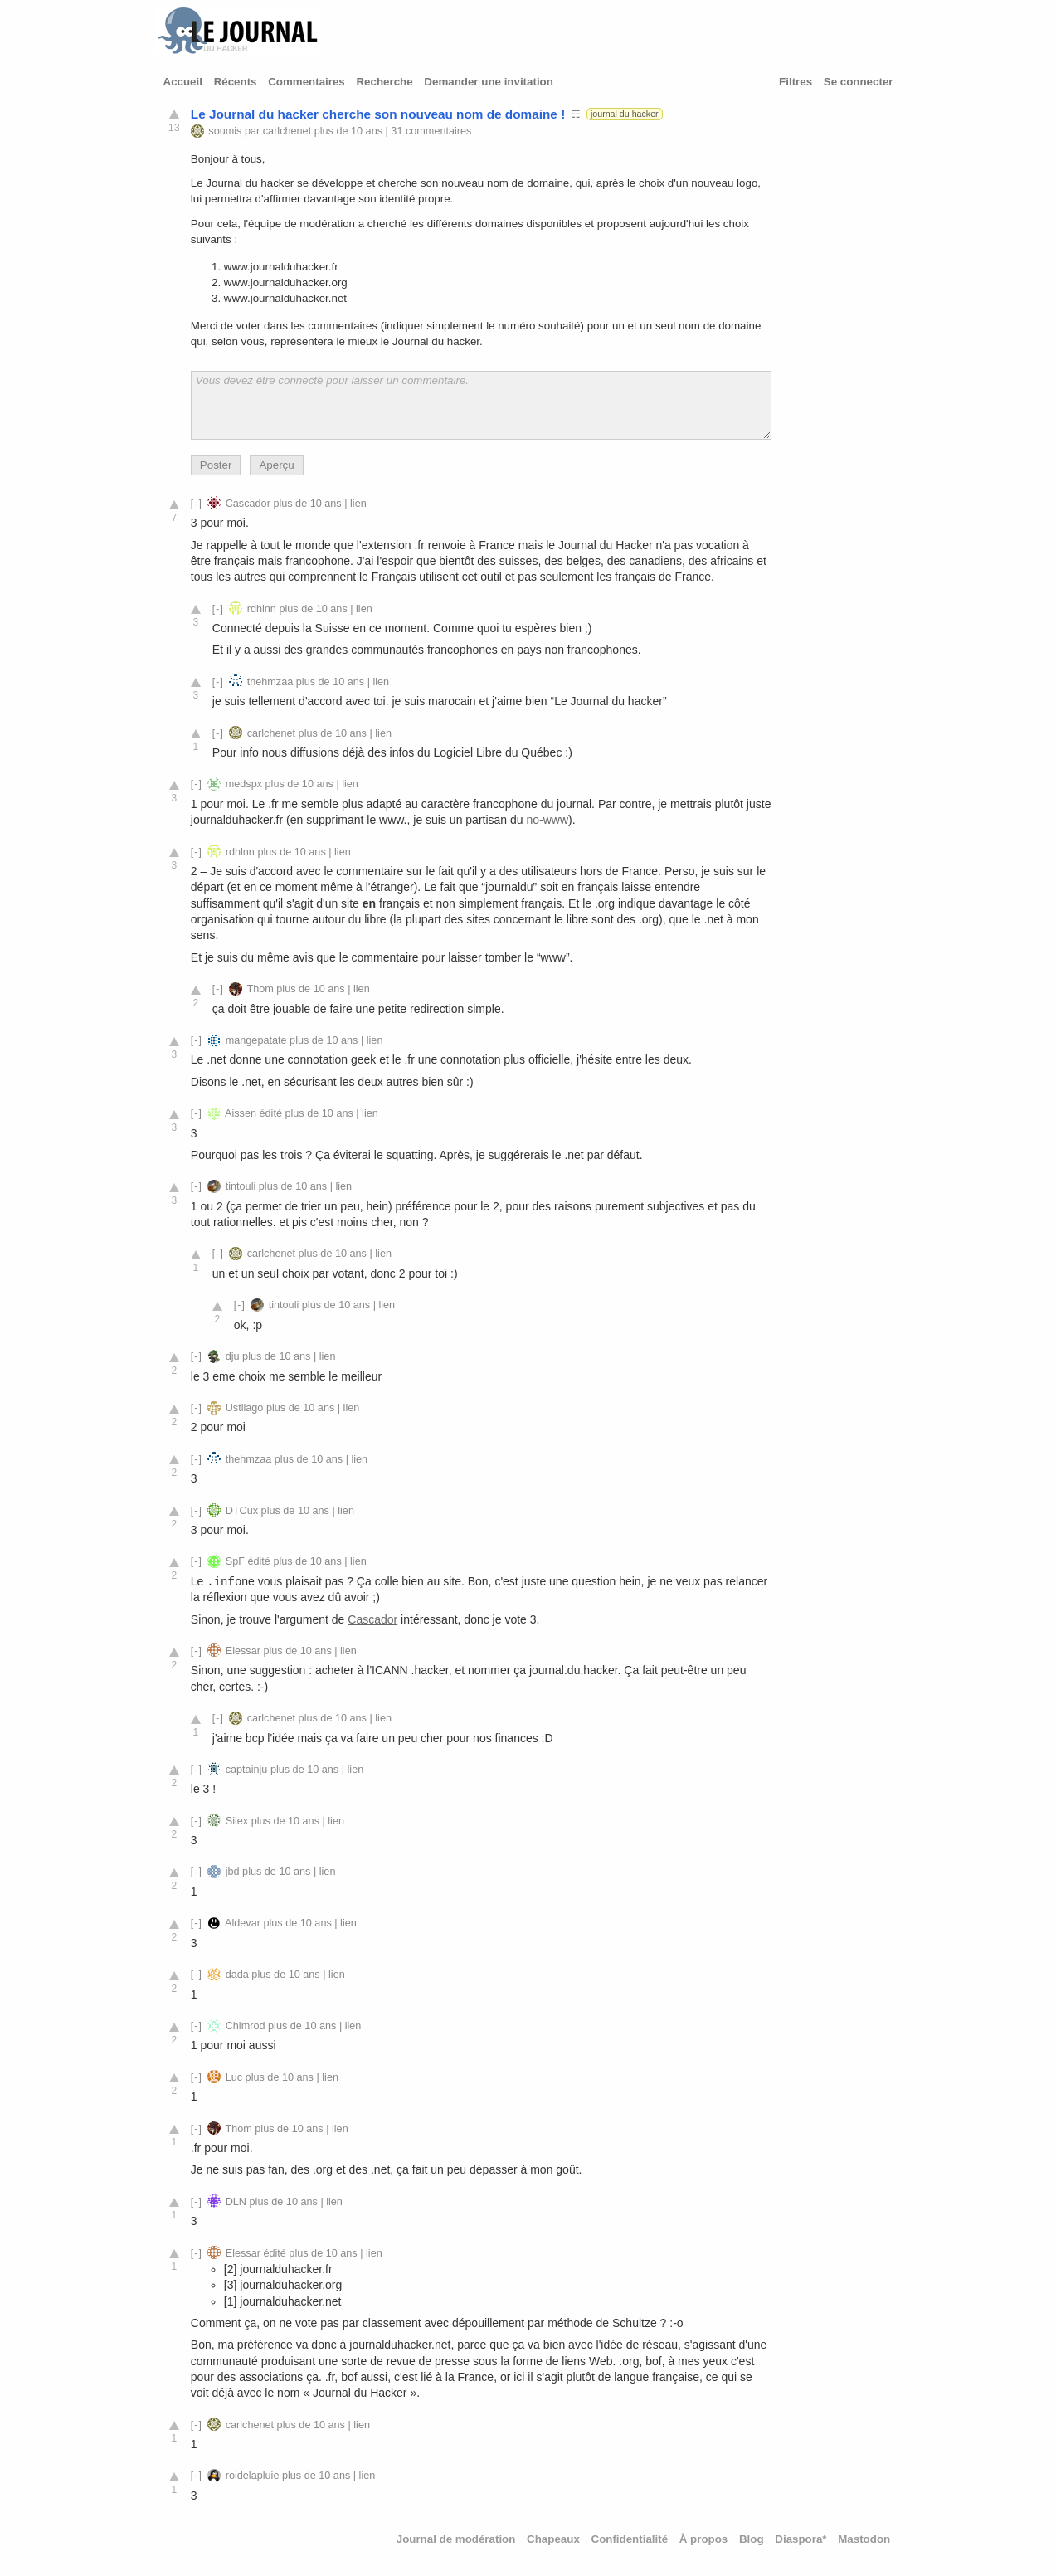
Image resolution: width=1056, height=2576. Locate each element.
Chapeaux (553, 2539)
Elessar (243, 1651)
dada (237, 1974)
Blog (751, 2539)
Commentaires (306, 81)
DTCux (242, 1511)
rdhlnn (261, 609)
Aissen (240, 1113)
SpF (235, 1561)
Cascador (248, 503)
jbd (233, 1871)
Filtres (795, 81)
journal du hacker (625, 114)
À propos (703, 2539)
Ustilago (245, 1408)
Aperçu (276, 465)
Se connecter (858, 81)
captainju (247, 1769)
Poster (216, 465)
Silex (237, 1821)
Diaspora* (800, 2539)
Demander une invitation (488, 81)
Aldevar (242, 1923)
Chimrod (245, 2026)
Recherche (384, 81)
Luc (234, 2077)
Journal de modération (456, 2539)
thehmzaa (270, 682)
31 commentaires (431, 131)
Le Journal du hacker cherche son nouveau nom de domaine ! (378, 114)
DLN (236, 2202)
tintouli (241, 1186)
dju (233, 1356)
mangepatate (256, 1040)
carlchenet (287, 131)
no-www (547, 819)
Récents (235, 81)
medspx (244, 784)
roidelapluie (253, 2475)
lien (358, 503)
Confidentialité (630, 2539)
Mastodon (864, 2539)
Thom (259, 989)
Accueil (182, 81)
